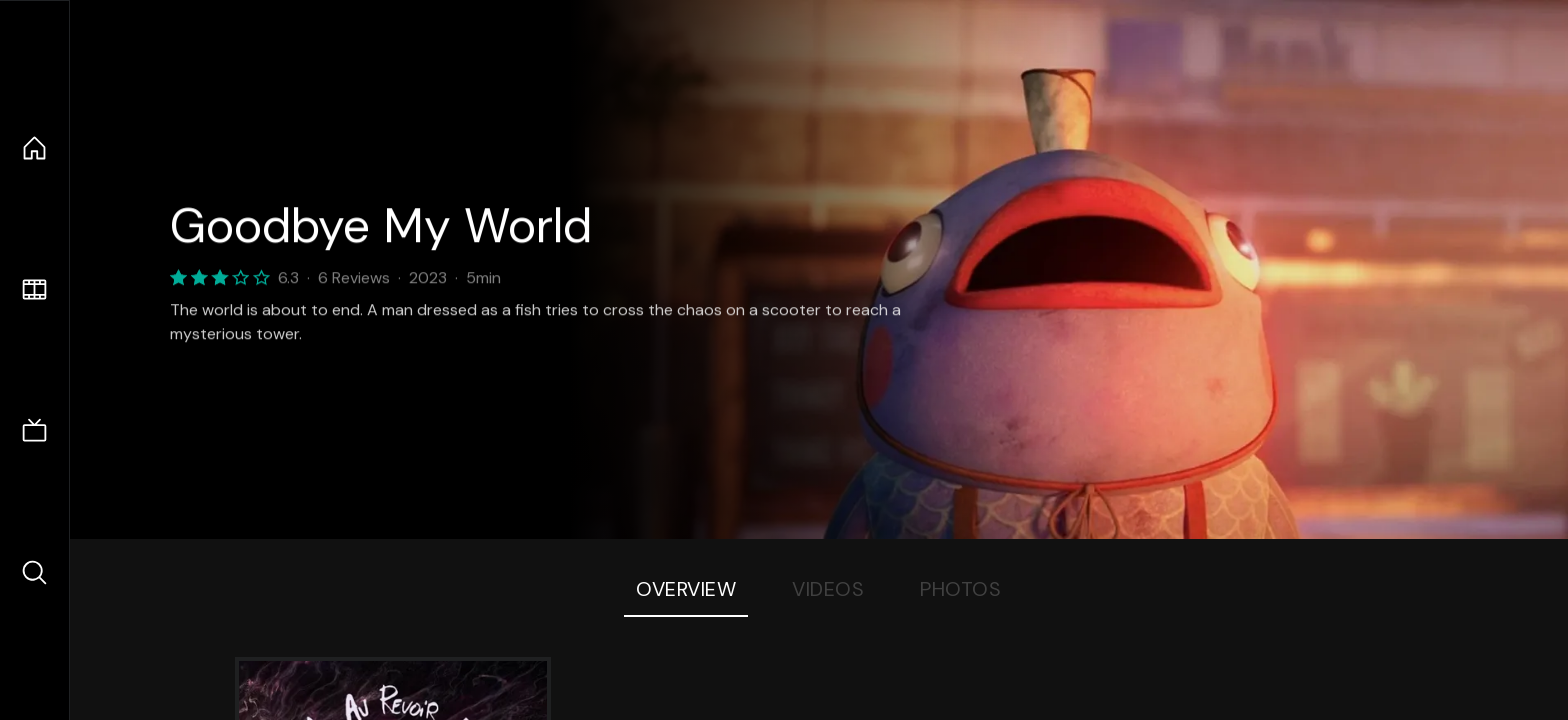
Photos (960, 589)
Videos (828, 589)
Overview (686, 589)
